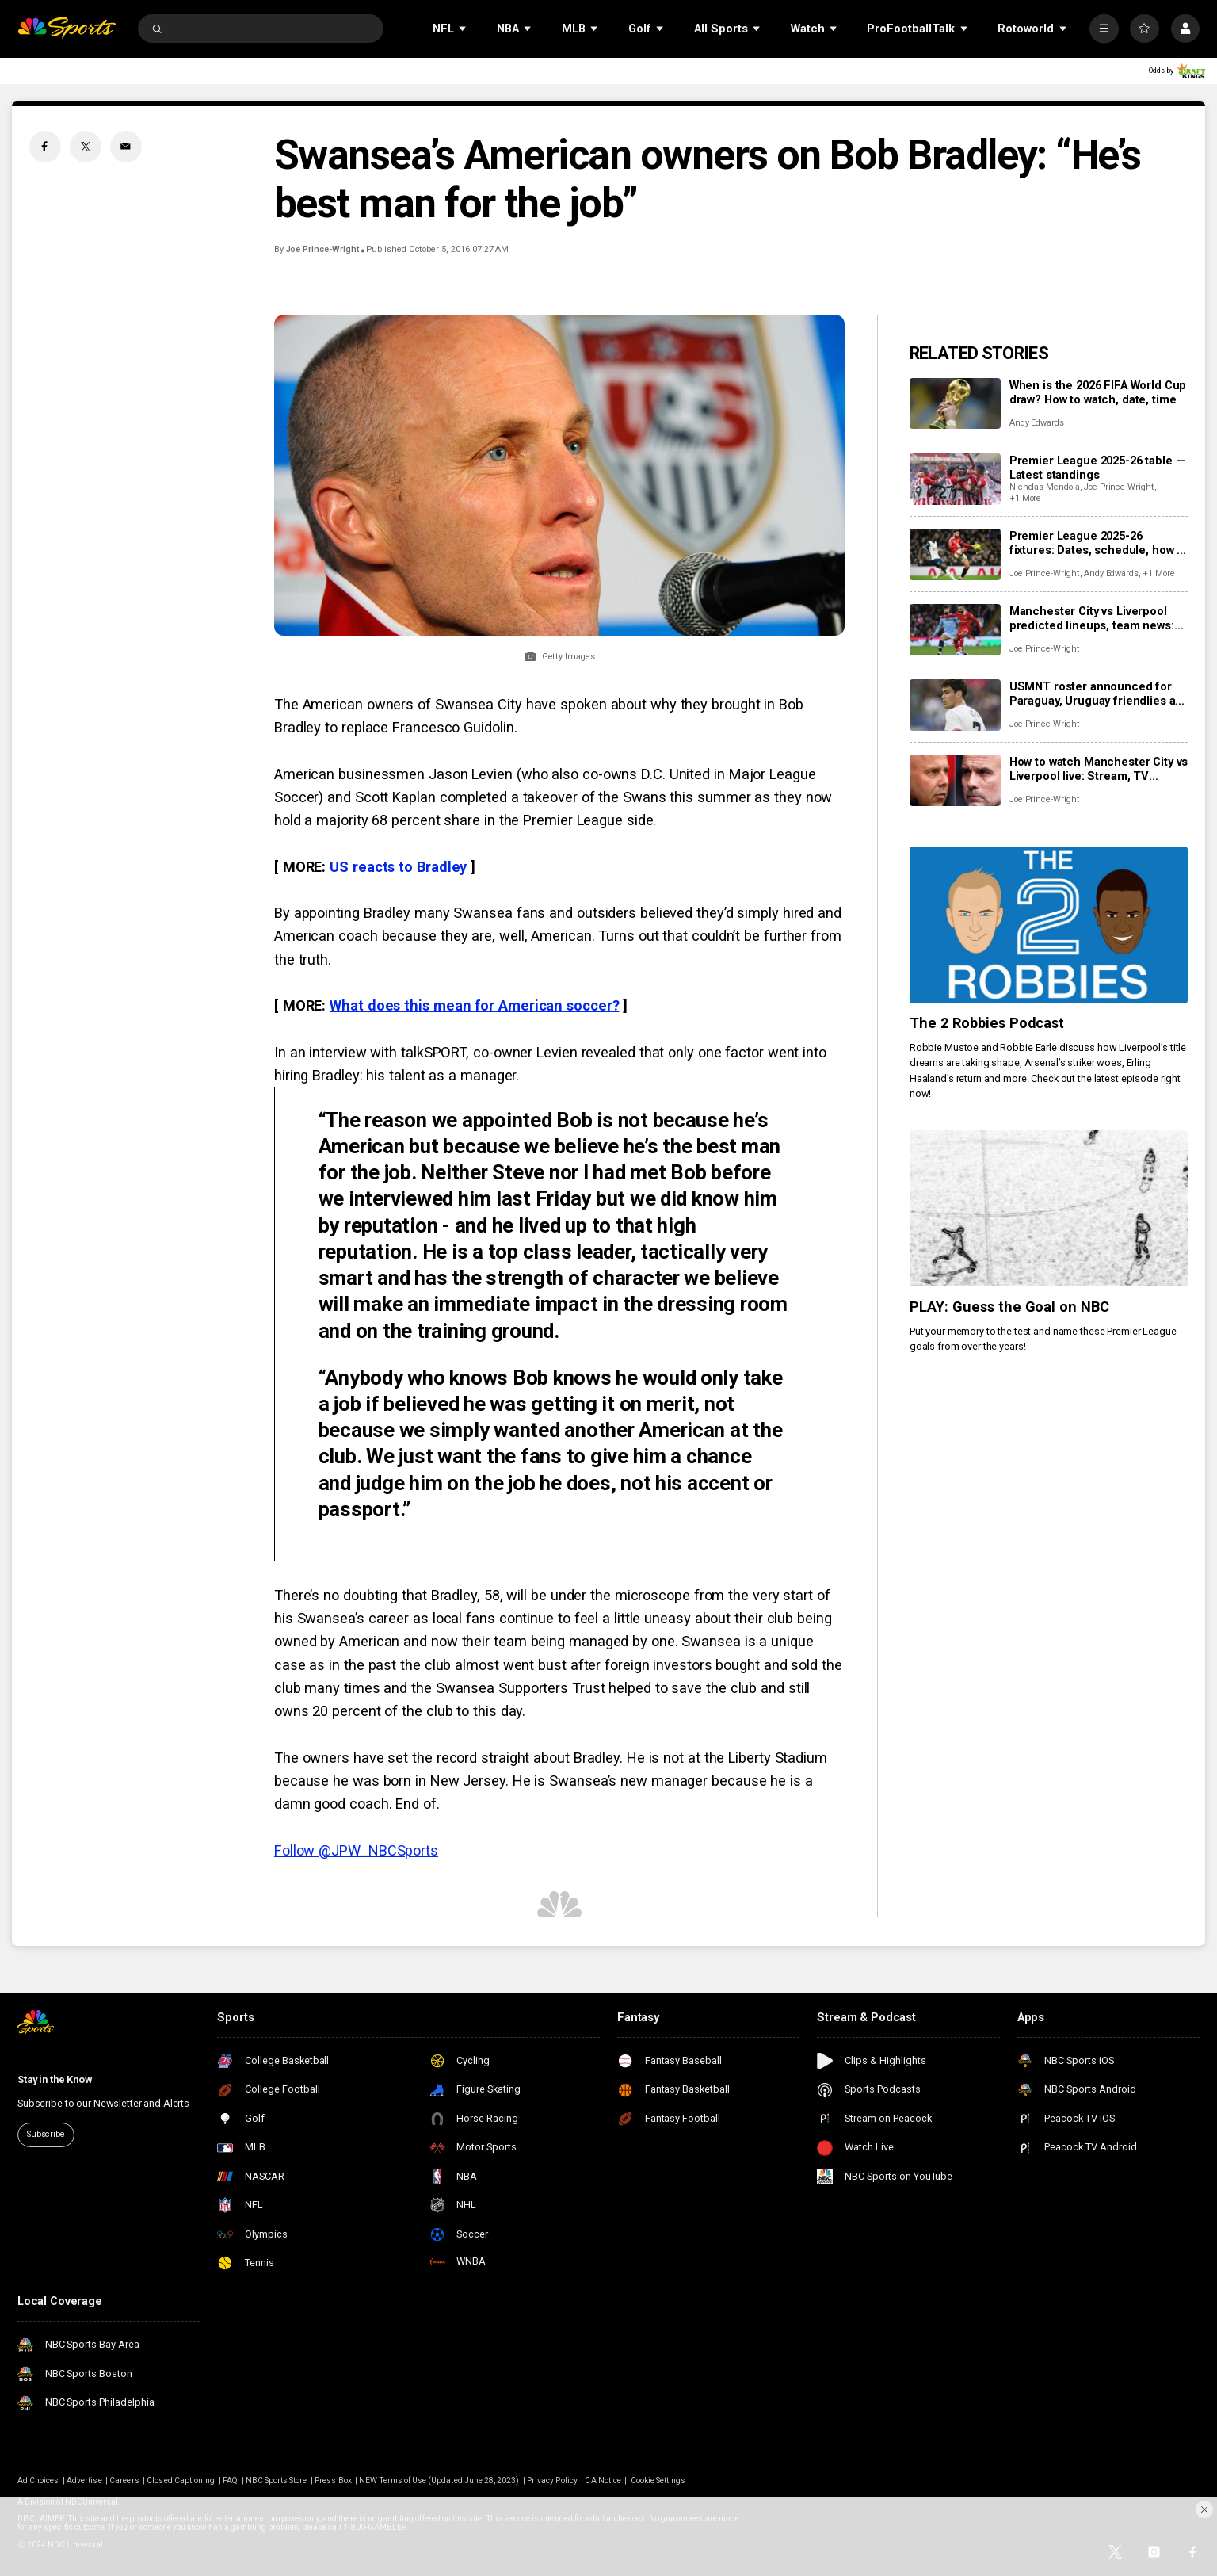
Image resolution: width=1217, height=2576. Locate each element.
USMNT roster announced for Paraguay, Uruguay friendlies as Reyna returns (1095, 693)
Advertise (84, 2480)
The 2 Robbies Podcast (987, 1023)
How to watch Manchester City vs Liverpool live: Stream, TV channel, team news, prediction (1098, 769)
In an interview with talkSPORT (370, 1052)
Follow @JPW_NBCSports (356, 1850)
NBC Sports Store (276, 2480)
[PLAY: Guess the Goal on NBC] (1049, 1208)
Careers (124, 2480)
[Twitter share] (85, 146)
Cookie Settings (658, 2480)
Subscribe (46, 2134)
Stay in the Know (54, 2079)
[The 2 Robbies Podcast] (1049, 925)
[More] (1104, 29)
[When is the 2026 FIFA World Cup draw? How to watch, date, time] (955, 404)
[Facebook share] (45, 146)
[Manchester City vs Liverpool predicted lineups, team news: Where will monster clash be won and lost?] (955, 629)
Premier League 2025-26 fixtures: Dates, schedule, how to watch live (1098, 543)
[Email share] (126, 146)
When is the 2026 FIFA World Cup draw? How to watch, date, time (1097, 392)
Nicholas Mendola (1044, 487)
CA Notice (602, 2480)
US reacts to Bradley (398, 866)
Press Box (333, 2480)
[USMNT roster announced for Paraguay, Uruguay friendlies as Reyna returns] (955, 705)
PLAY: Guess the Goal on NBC (1010, 1306)
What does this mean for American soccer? (474, 1005)
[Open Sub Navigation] (463, 28)
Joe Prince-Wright (322, 249)
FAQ (230, 2480)
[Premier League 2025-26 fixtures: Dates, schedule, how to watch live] (955, 554)
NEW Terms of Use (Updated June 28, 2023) (439, 2480)
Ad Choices (38, 2480)
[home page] (66, 29)
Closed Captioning (181, 2480)
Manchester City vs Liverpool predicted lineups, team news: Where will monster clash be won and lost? (1098, 618)
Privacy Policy (552, 2480)
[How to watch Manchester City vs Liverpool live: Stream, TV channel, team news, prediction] (955, 780)
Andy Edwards (1036, 423)
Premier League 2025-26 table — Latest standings (1097, 467)
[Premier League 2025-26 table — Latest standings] (955, 479)
